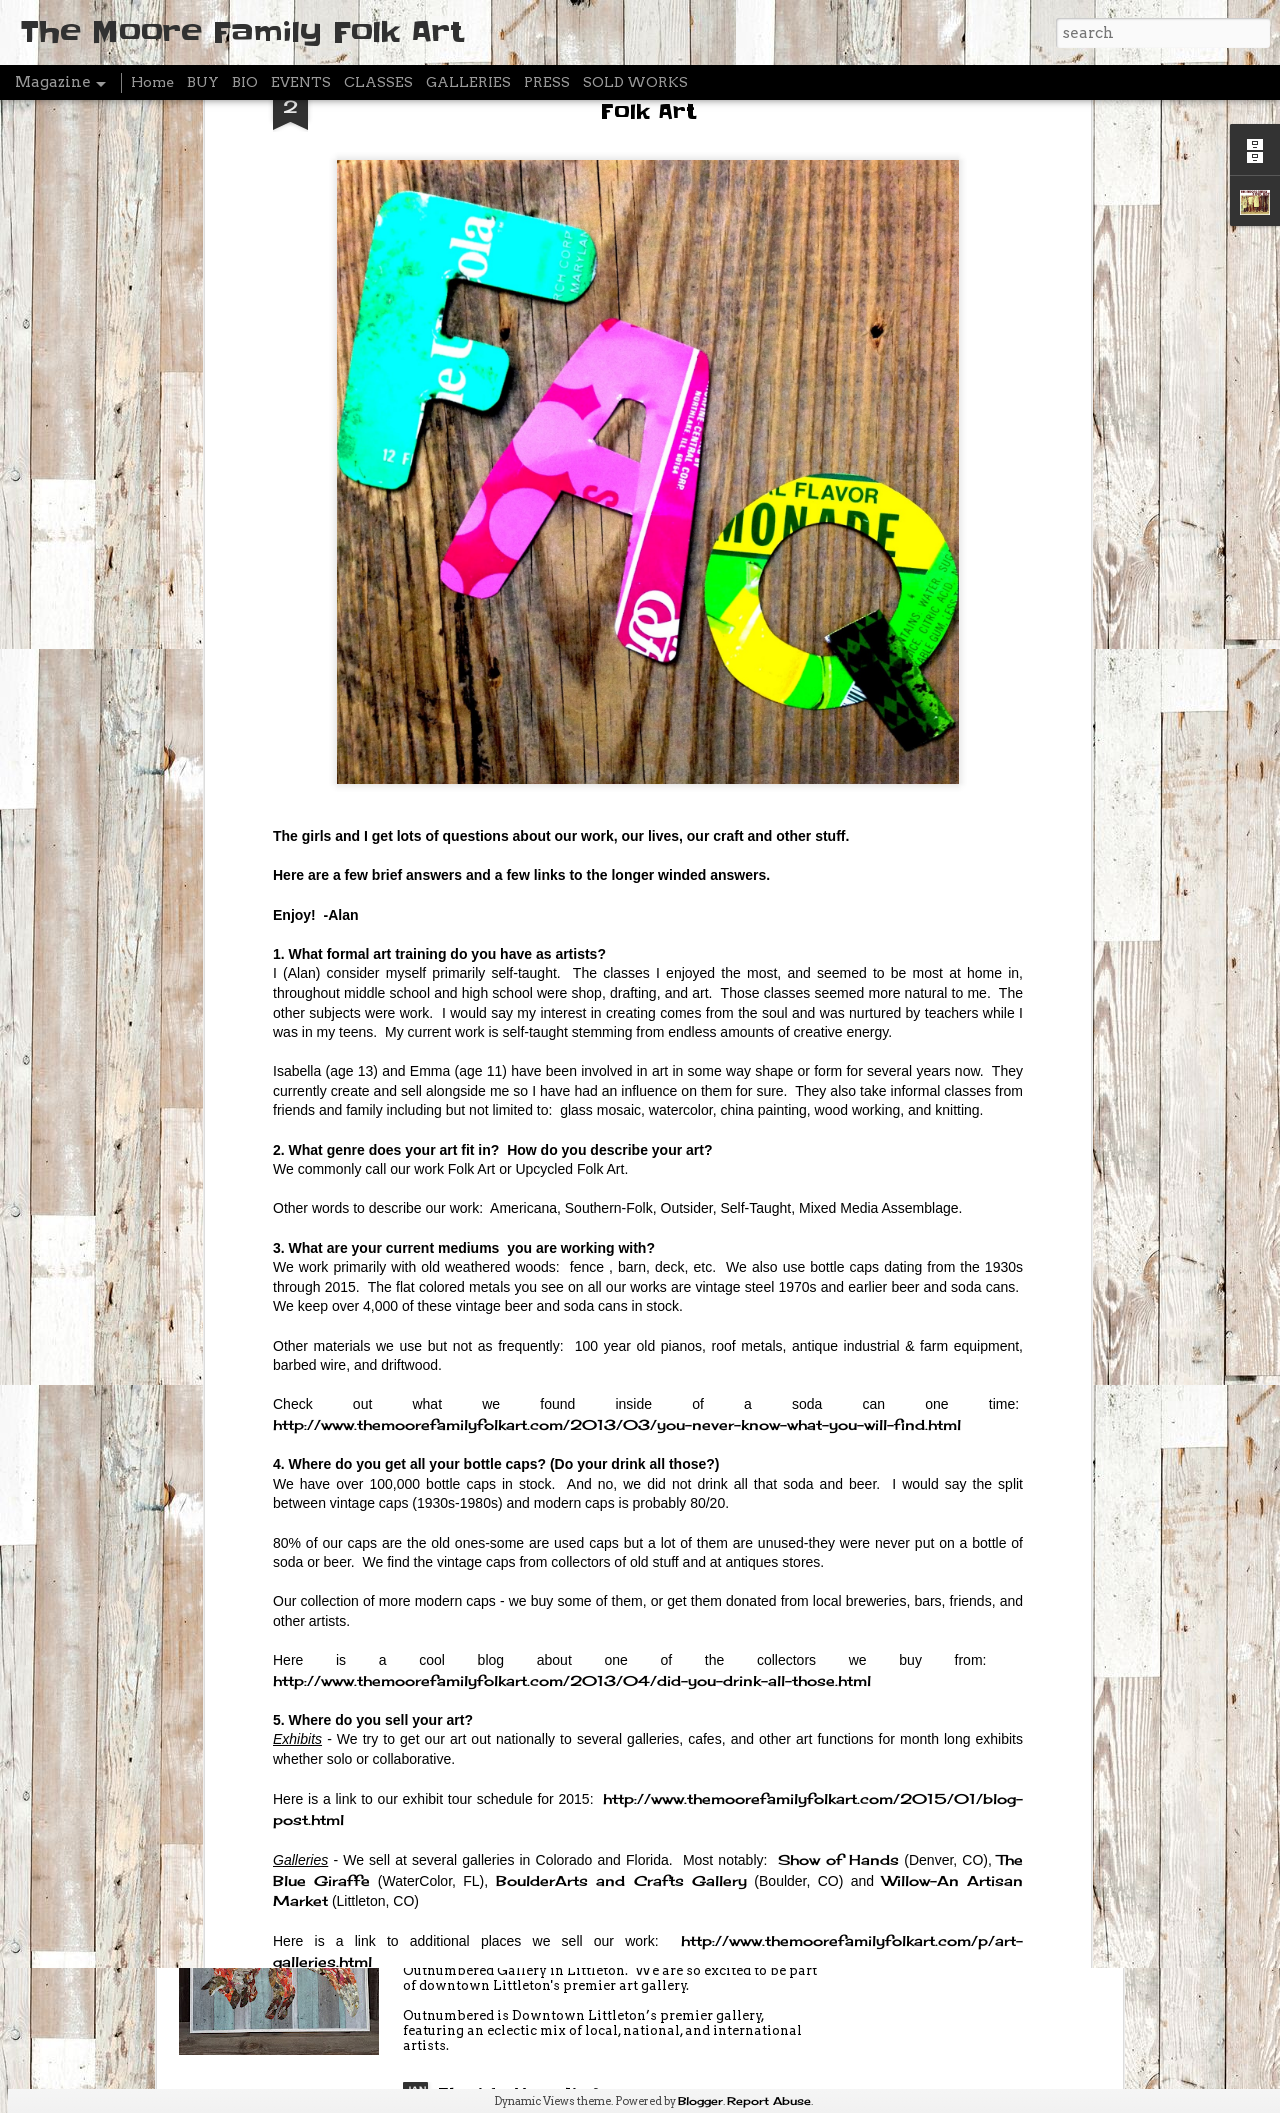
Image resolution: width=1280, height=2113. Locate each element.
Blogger (700, 2101)
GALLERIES (468, 82)
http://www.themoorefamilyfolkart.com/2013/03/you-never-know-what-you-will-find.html (617, 1087)
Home (152, 82)
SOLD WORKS (635, 82)
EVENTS (301, 82)
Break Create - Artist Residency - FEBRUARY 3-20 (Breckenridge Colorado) (603, 1434)
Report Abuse (769, 2101)
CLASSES (378, 82)
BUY (203, 82)
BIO (245, 82)
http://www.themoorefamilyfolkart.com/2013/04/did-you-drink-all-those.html (572, 1342)
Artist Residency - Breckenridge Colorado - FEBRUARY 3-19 (597, 1650)
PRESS (547, 82)
